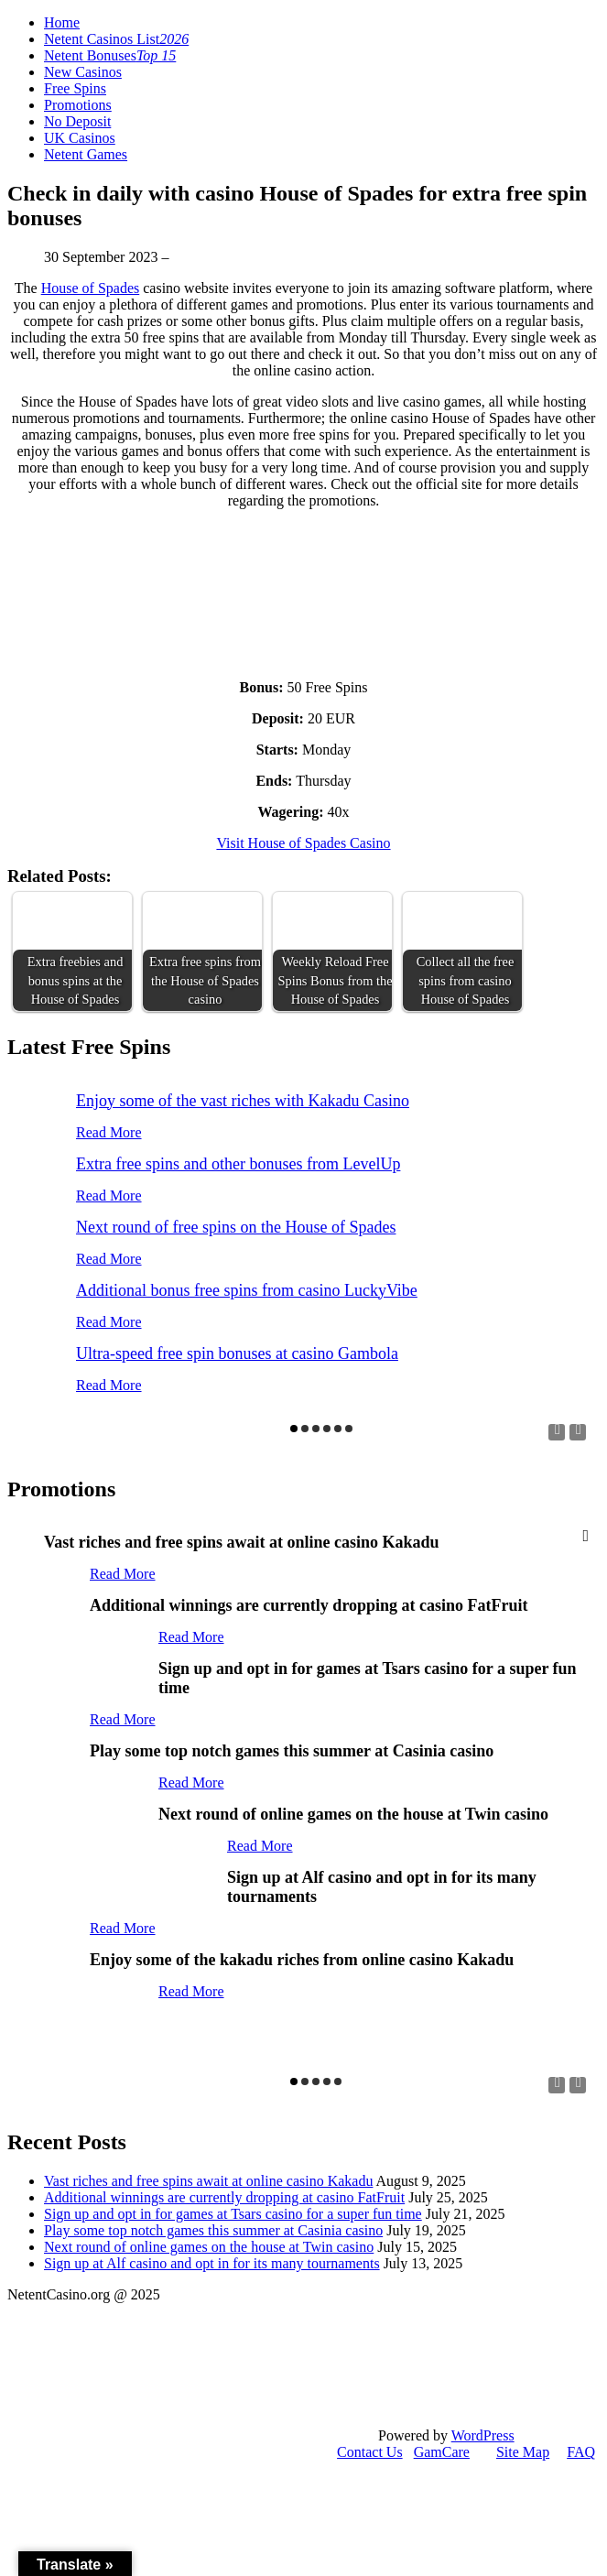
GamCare (442, 2452)
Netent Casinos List (116, 39)
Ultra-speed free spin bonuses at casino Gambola (237, 1353)
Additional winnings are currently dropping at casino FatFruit (224, 2197)
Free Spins (75, 88)
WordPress (483, 2435)
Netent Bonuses (110, 55)
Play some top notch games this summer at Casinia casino (213, 2230)
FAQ (581, 2452)
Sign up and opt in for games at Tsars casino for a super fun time (233, 2214)
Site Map (522, 2452)
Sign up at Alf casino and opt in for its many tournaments (212, 2263)
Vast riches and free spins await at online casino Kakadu (208, 2181)
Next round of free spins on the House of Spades (236, 1227)
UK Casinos (79, 138)
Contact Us (370, 2452)
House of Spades (90, 288)
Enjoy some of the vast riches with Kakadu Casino (242, 1101)
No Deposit (77, 121)
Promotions (78, 105)
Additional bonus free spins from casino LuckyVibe (246, 1290)
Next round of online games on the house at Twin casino (209, 2247)
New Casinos (83, 72)
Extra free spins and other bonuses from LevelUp (238, 1164)
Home (62, 22)
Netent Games (85, 154)
